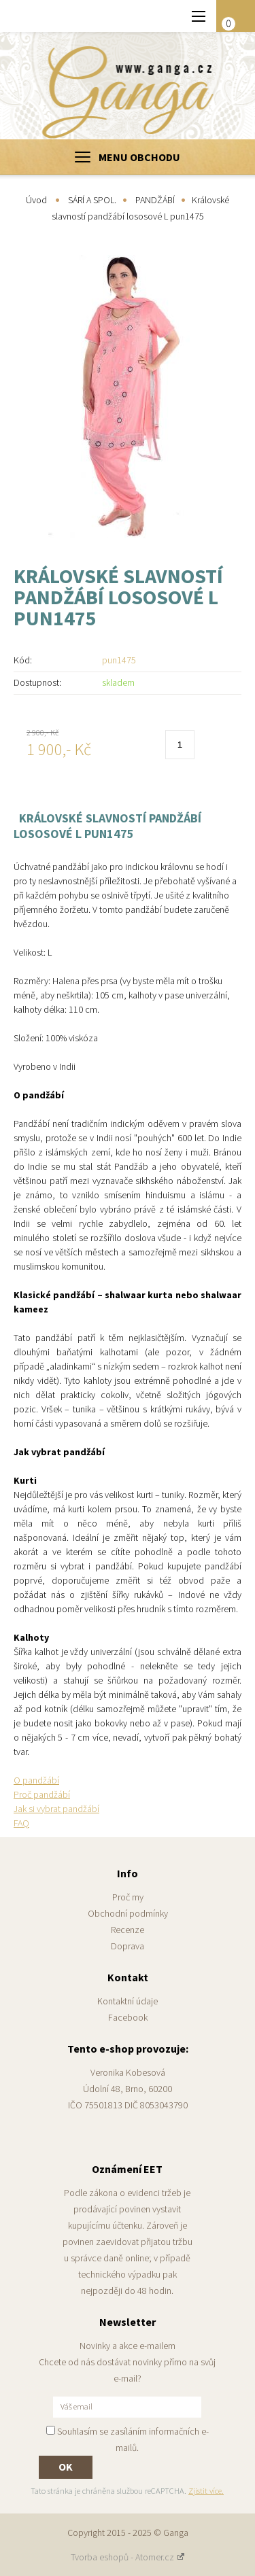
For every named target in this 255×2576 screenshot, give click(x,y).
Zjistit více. (206, 2491)
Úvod (36, 200)
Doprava (127, 1946)
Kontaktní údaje (127, 2001)
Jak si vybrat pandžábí (56, 1809)
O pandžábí (36, 1780)
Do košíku (220, 746)
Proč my (127, 1897)
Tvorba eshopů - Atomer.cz (128, 2557)
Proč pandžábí (42, 1794)
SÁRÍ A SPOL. (92, 200)
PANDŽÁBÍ (155, 200)
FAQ (21, 1823)
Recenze (127, 1930)
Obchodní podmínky (128, 1913)
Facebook (128, 2017)
